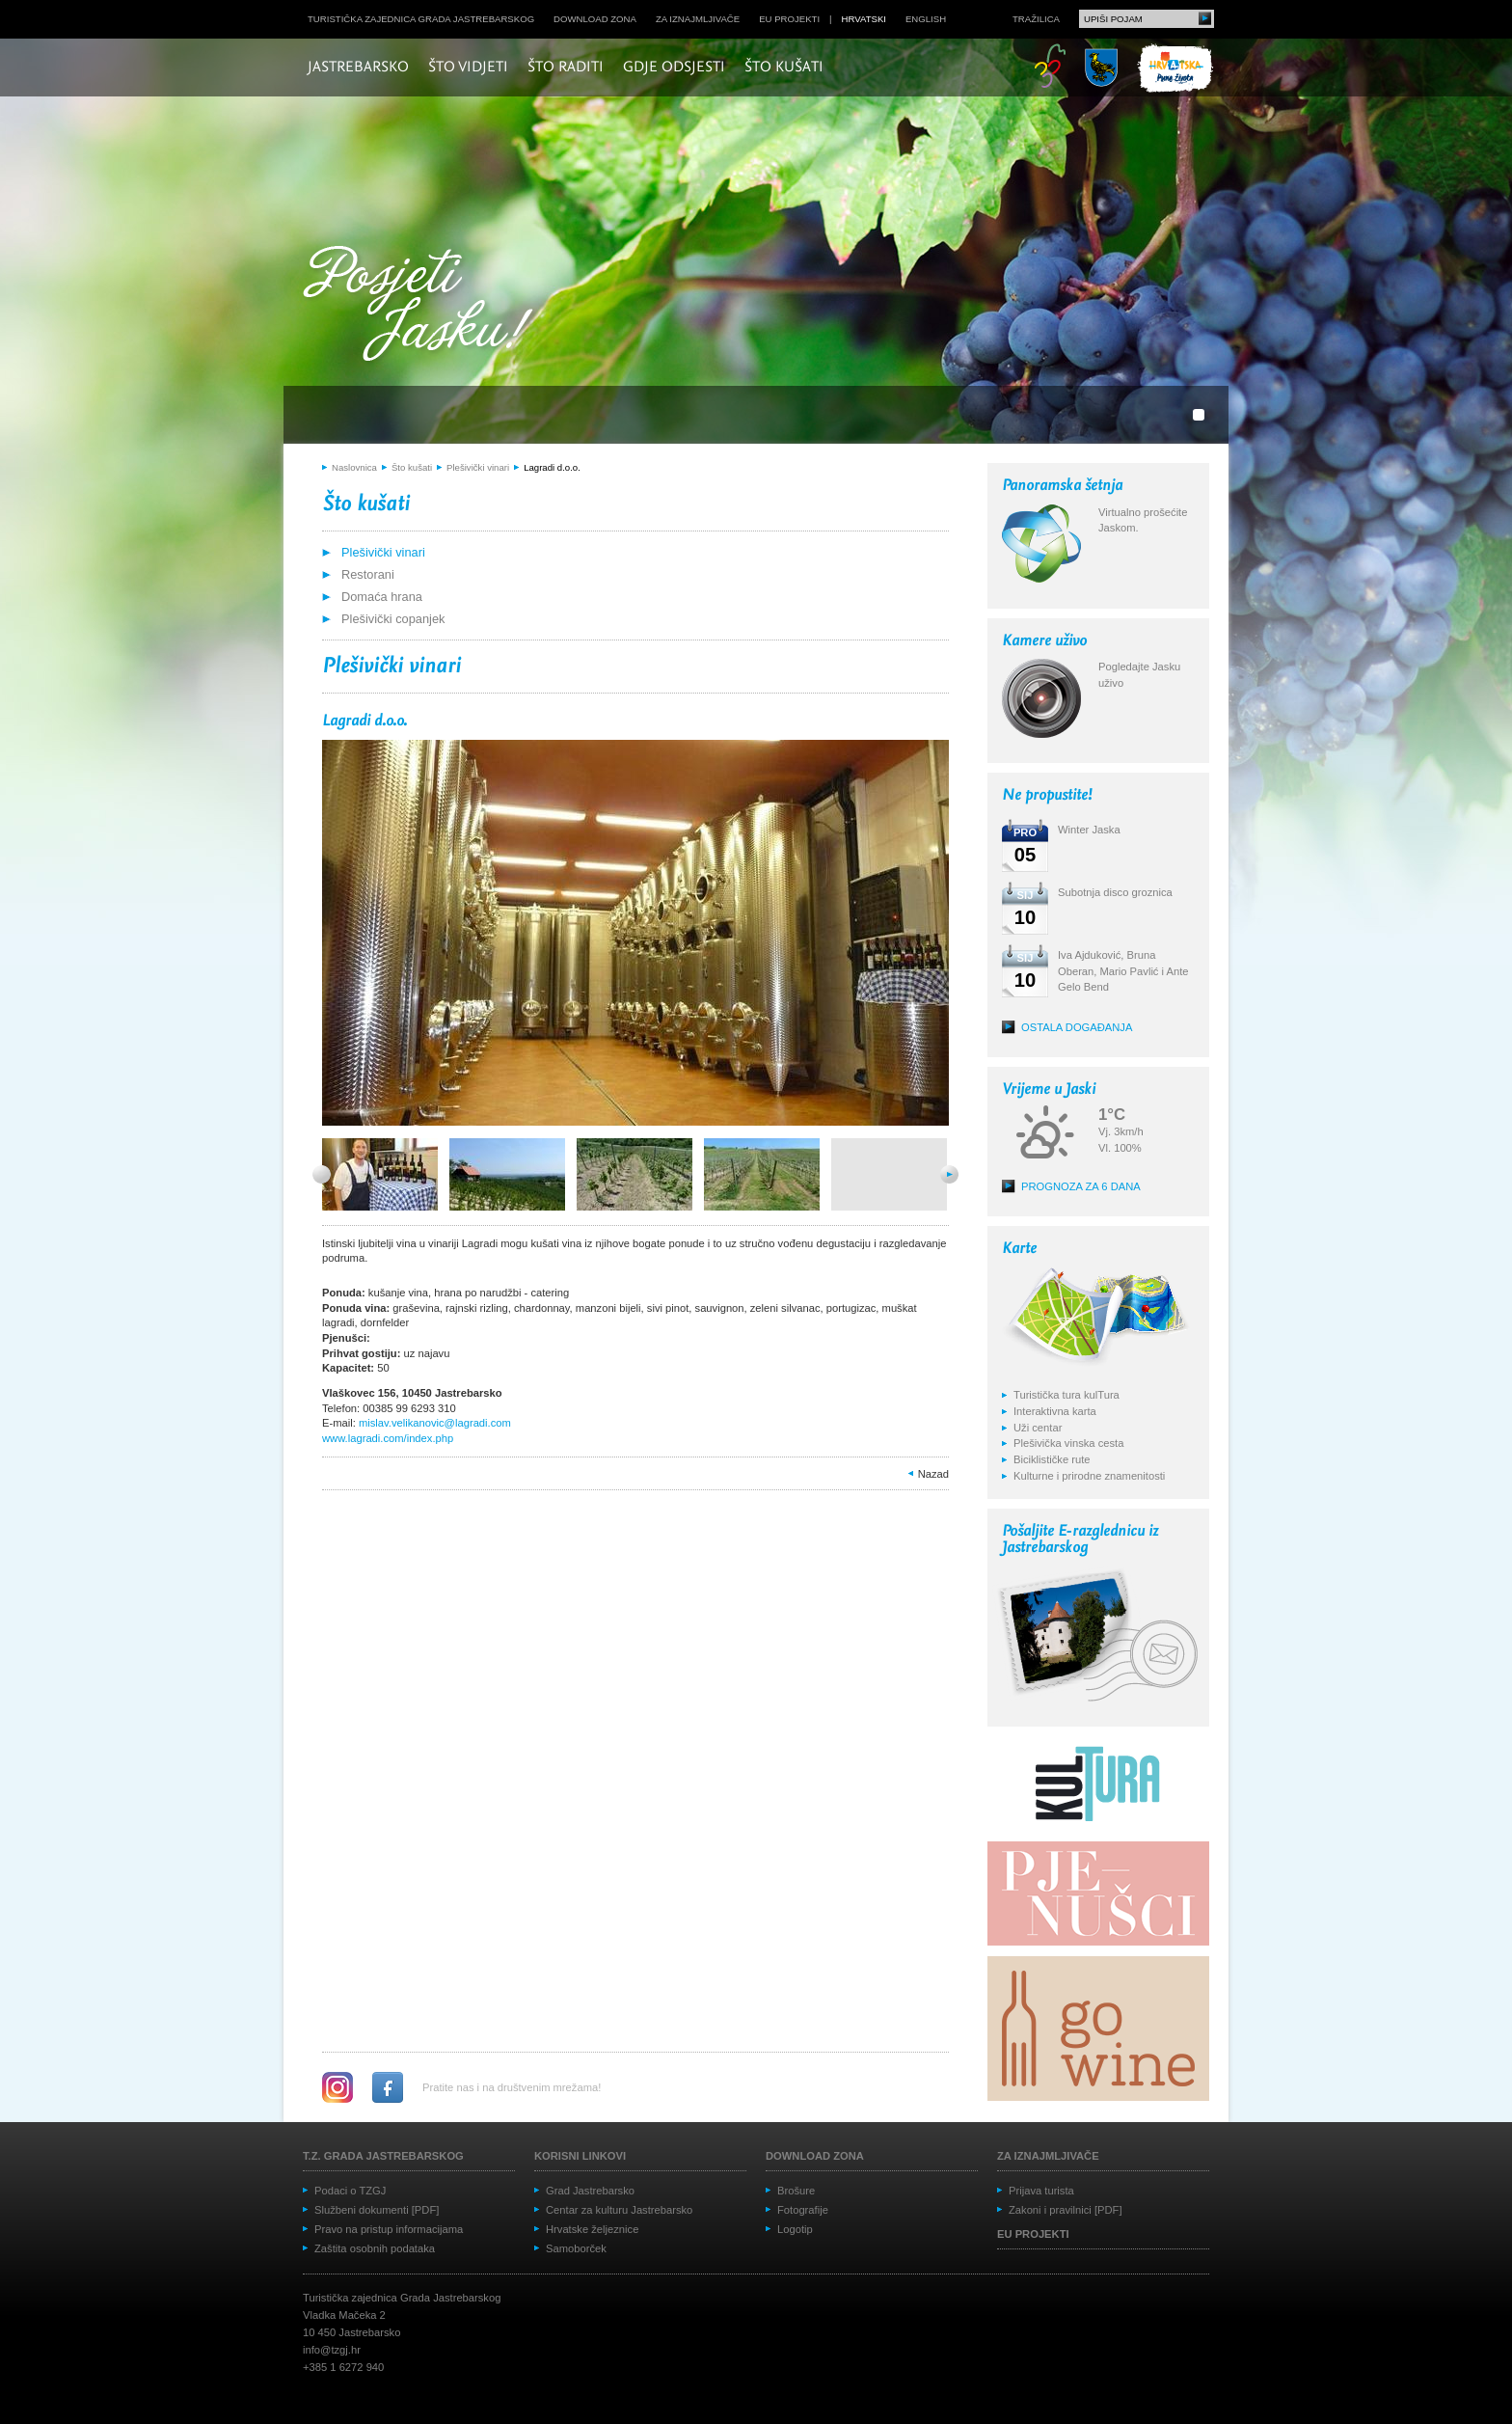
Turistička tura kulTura (1066, 1395)
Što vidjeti (468, 67)
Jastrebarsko (358, 67)
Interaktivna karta (1054, 1411)
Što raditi (565, 67)
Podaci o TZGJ (350, 2190)
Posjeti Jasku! (423, 306)
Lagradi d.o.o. (552, 467)
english (925, 19)
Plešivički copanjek (393, 619)
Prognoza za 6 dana (1081, 1186)
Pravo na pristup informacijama (388, 2229)
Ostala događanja (1076, 1027)
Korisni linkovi (580, 2156)
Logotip (795, 2229)
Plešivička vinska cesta (1068, 1443)
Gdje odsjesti (674, 67)
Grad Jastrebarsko (590, 2190)
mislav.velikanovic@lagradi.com (435, 1423)
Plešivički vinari (477, 467)
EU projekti (789, 19)
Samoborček (576, 2248)
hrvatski (864, 19)
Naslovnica (354, 467)
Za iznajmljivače (698, 19)
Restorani (367, 574)
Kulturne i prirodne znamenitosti (1089, 1476)
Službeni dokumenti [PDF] (376, 2210)
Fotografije (802, 2210)
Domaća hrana (381, 596)
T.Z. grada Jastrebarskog (383, 2156)
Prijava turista (1041, 2190)
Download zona (595, 19)
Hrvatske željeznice (592, 2229)
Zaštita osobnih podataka (374, 2248)
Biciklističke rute (1052, 1459)
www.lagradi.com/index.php (387, 1438)
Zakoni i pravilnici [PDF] (1065, 2210)
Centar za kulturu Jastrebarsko (619, 2210)
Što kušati (784, 67)
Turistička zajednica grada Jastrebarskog (421, 19)
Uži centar (1037, 1427)
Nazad (933, 1474)
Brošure (796, 2190)
